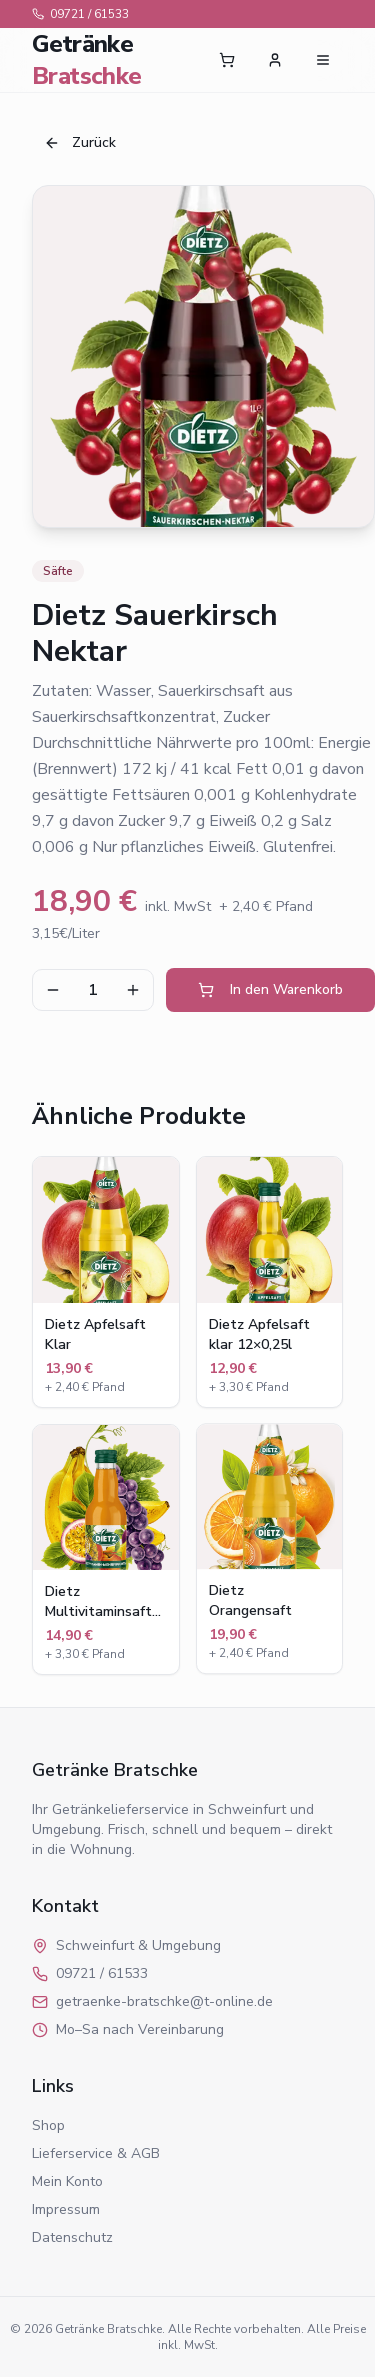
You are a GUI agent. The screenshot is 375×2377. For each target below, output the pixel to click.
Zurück (80, 142)
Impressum (66, 2209)
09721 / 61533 (80, 14)
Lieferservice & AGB (96, 2153)
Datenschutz (72, 2237)
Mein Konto (67, 2181)
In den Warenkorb (270, 989)
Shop (48, 2125)
